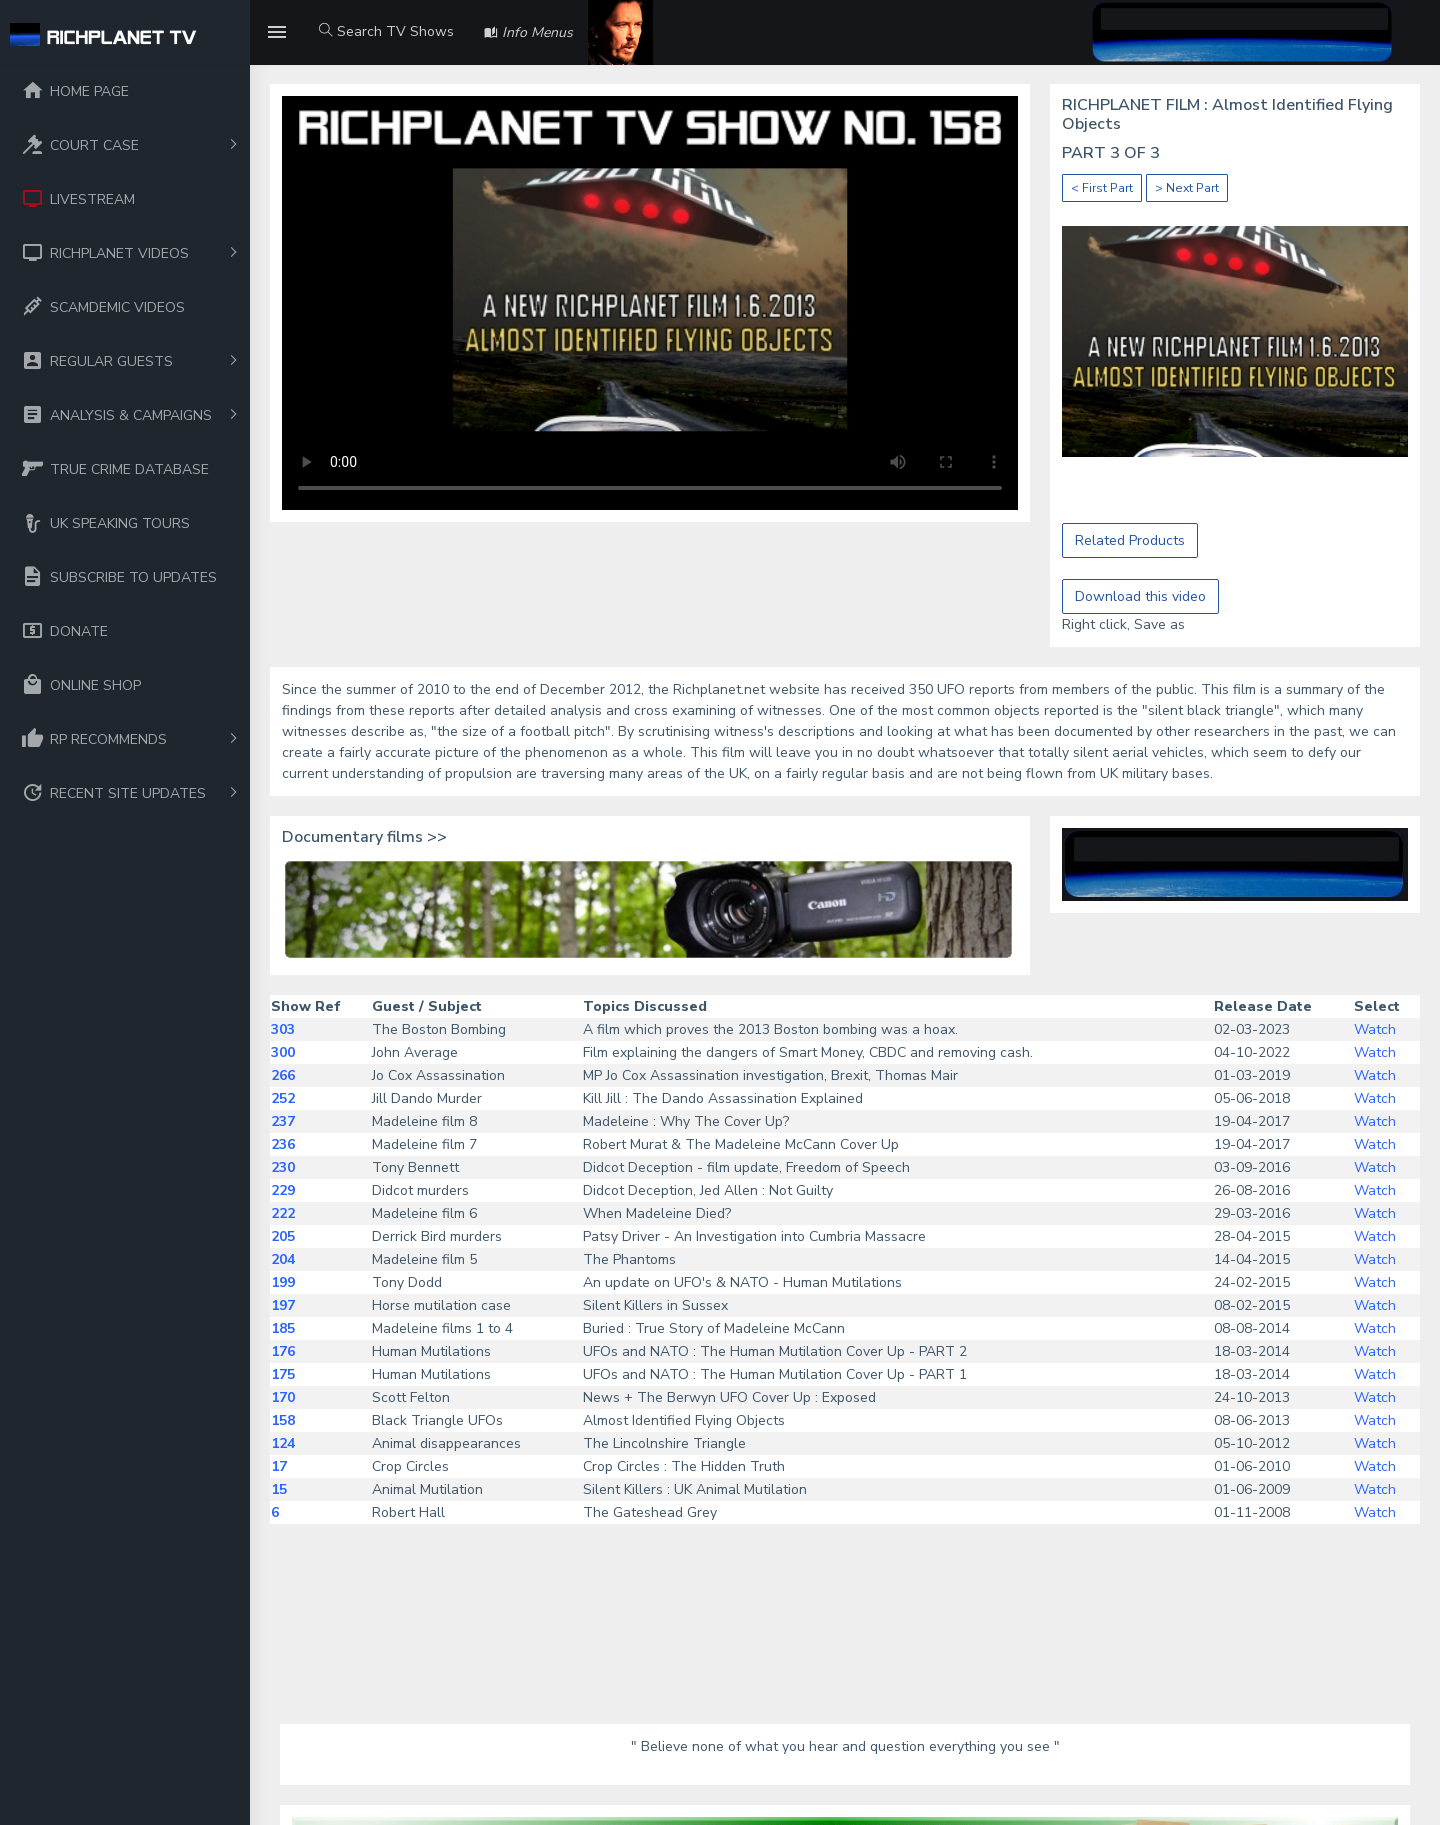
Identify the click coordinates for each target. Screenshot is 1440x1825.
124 (283, 1443)
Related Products (1130, 540)
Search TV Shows (386, 31)
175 (283, 1374)
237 (283, 1121)
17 (279, 1466)
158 (283, 1420)
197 (283, 1305)
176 (283, 1351)
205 (283, 1236)
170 (283, 1397)
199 (283, 1282)
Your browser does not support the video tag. (650, 303)
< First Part (1102, 188)
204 (283, 1259)
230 (283, 1167)
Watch (1375, 1029)
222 (283, 1213)
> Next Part (1187, 188)
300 (283, 1052)
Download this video (1140, 596)
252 (283, 1098)
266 (283, 1075)
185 (283, 1328)
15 (279, 1489)
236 (283, 1144)
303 (283, 1029)
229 (283, 1190)
